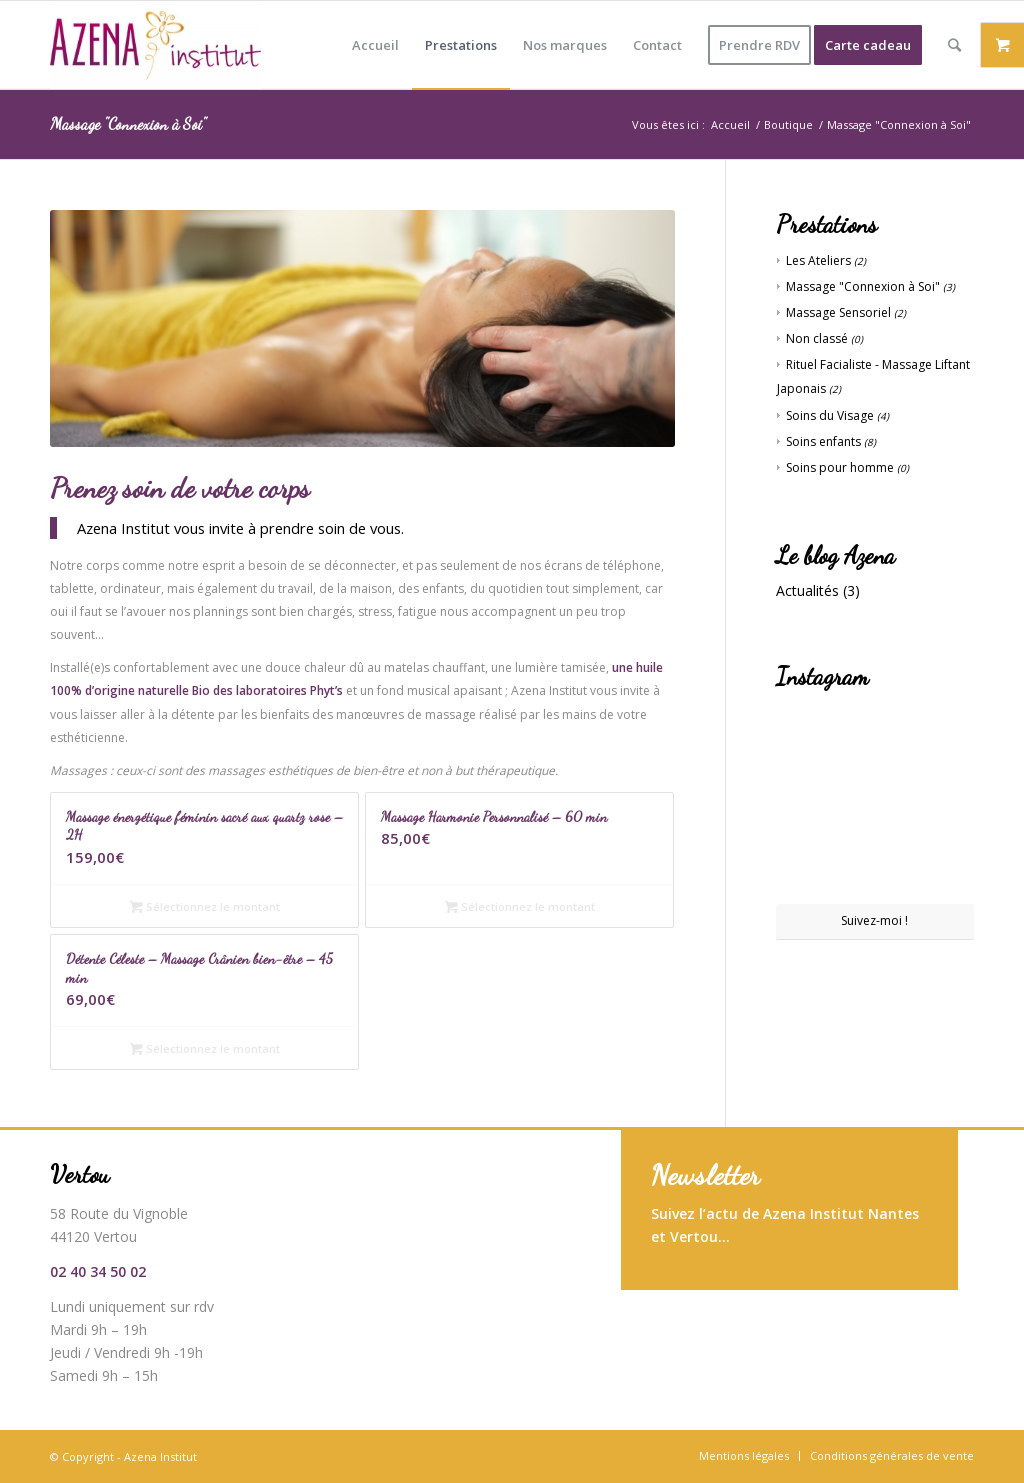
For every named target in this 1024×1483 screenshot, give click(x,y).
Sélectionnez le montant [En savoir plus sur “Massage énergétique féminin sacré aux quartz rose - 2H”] (205, 906)
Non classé (817, 338)
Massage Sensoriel (838, 312)
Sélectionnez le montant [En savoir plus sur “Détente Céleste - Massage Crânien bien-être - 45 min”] (205, 1048)
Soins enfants (823, 441)
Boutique (788, 124)
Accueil (730, 124)
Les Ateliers (818, 260)
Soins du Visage (830, 415)
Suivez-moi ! (874, 920)
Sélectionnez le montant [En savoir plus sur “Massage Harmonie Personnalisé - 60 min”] (520, 906)
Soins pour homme (840, 467)
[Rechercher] (954, 45)
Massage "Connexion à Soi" (863, 286)
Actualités (807, 590)
